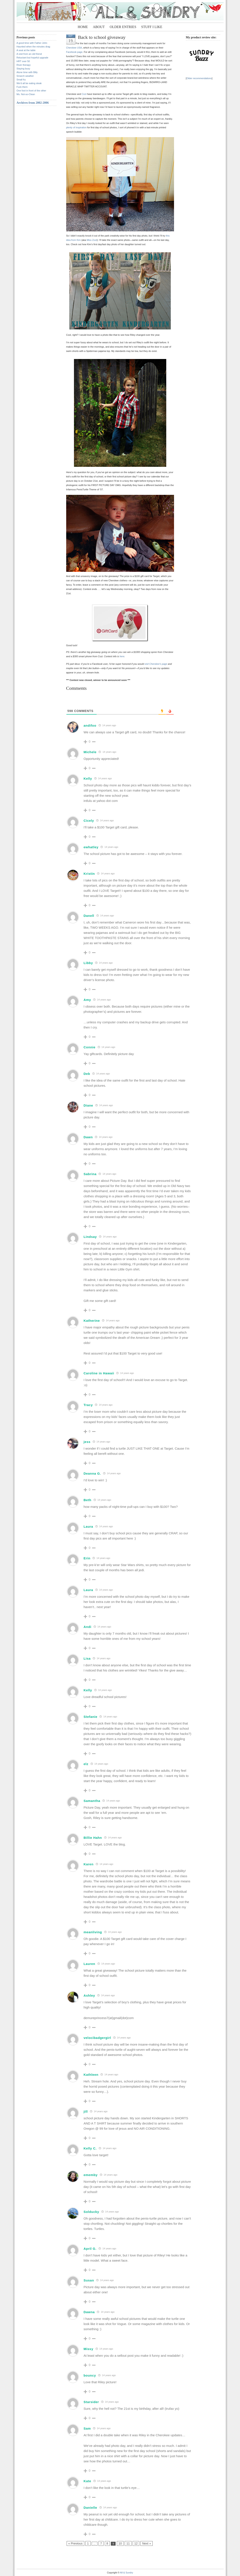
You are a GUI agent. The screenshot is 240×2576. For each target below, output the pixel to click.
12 (136, 2543)
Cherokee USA (74, 47)
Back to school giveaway (102, 37)
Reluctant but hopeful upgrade (32, 57)
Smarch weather (25, 76)
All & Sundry (126, 2572)
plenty (69, 127)
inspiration (81, 127)
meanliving (93, 1932)
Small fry (21, 79)
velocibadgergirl (97, 2038)
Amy (87, 1000)
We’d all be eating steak (29, 83)
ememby (91, 2175)
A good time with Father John (32, 43)
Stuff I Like (151, 27)
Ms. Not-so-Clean (26, 94)
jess (87, 1442)
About (99, 27)
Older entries (123, 27)
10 (120, 2543)
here (122, 656)
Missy (88, 2349)
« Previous (75, 2543)
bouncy (90, 2375)
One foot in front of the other (31, 90)
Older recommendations (199, 78)
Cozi (84, 94)
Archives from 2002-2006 (33, 102)
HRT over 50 (23, 61)
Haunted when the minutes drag (33, 46)
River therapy (24, 65)
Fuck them (22, 87)
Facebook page (74, 52)
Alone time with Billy (27, 72)
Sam (87, 2428)
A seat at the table (26, 50)
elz (86, 1764)
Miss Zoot (92, 240)
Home (83, 27)
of (74, 127)
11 (128, 2543)
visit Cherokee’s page (155, 664)
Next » (146, 2543)
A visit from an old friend (29, 54)
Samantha (92, 1801)
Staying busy (23, 68)
